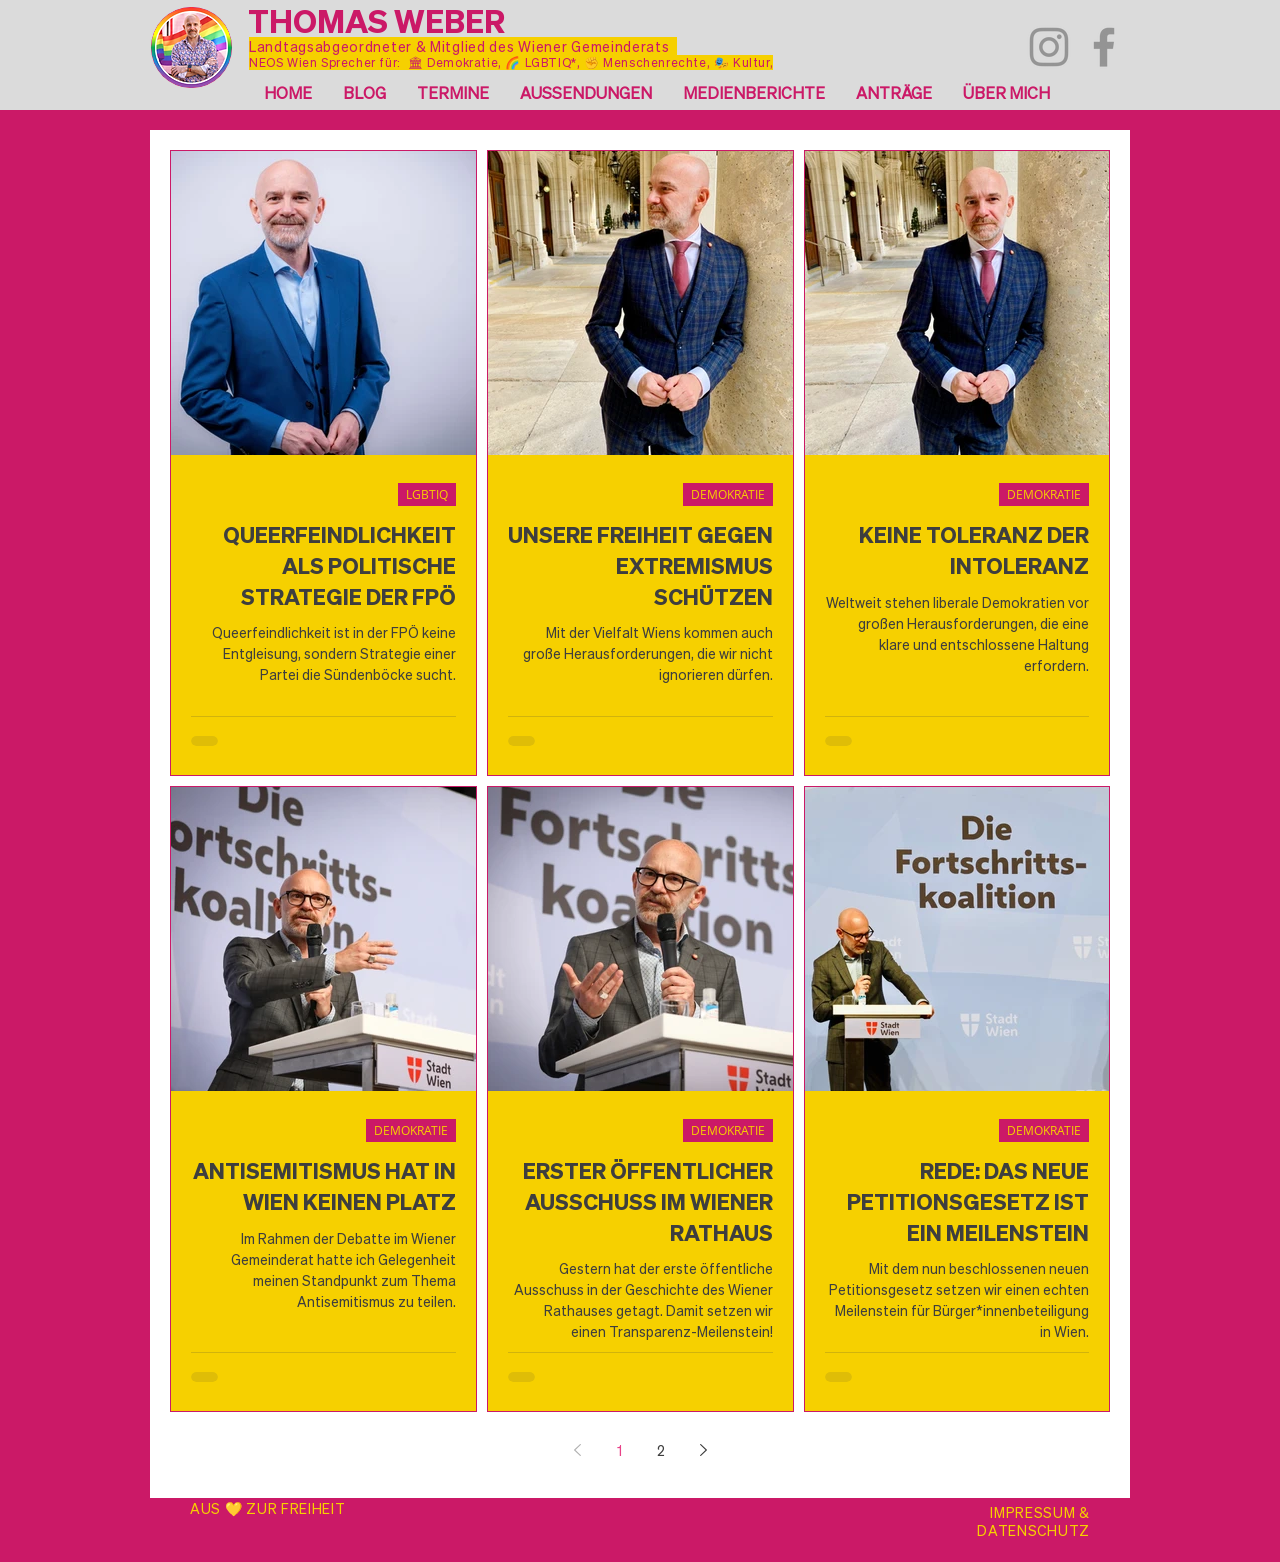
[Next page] (703, 1450)
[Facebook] (1104, 47)
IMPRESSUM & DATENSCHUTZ (1033, 1521)
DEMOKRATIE (728, 494)
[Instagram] (1049, 47)
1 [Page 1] (619, 1450)
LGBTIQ (427, 494)
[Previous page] (577, 1450)
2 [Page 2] (661, 1450)
